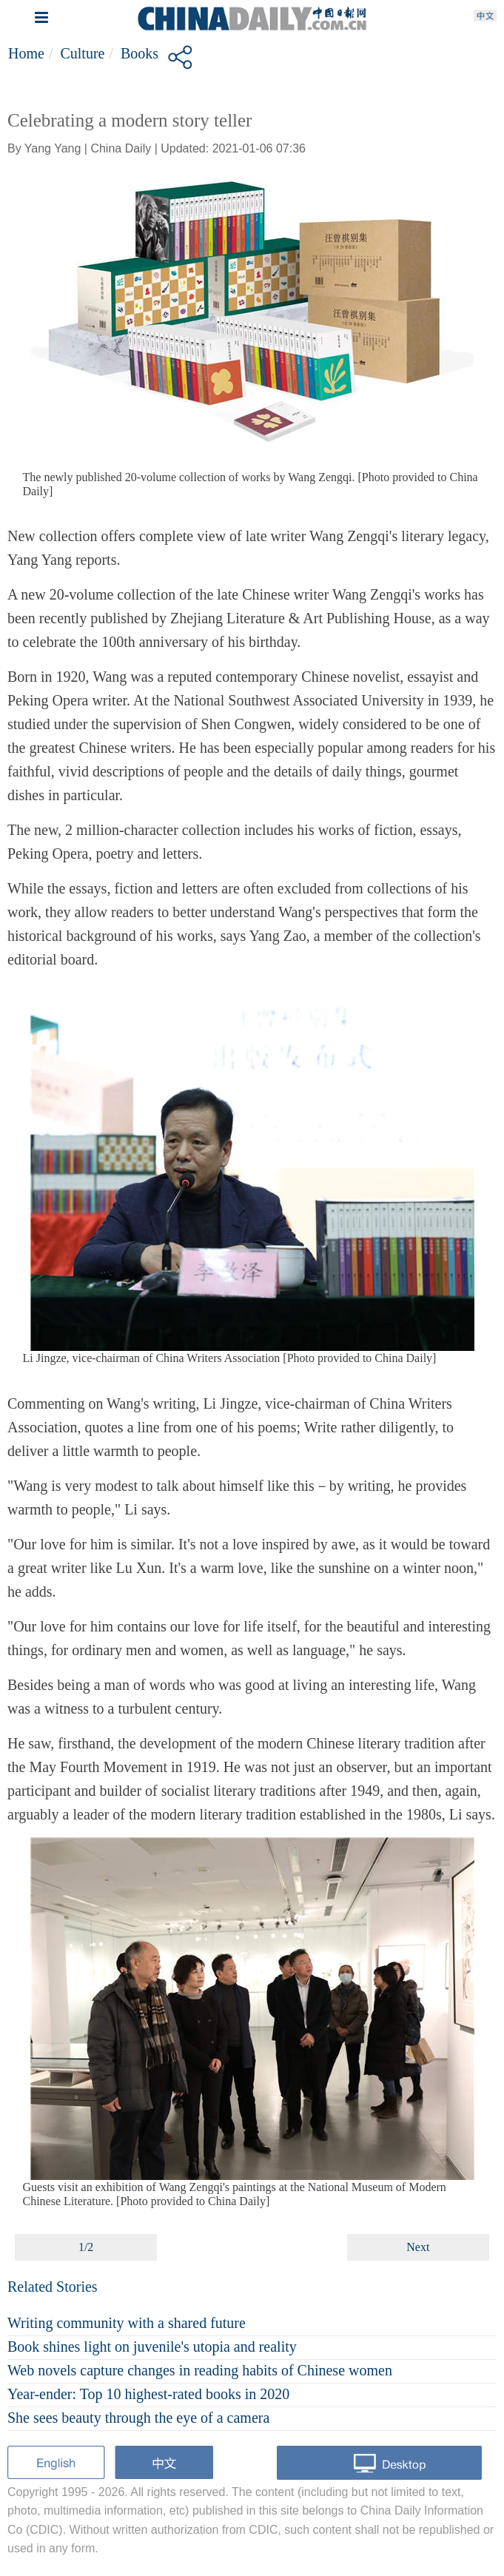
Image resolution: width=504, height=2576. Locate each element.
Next (417, 2247)
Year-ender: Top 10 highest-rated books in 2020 (148, 2394)
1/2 (85, 2247)
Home (26, 53)
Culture (82, 53)
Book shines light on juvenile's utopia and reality (152, 2346)
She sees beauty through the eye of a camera (138, 2417)
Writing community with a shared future (126, 2323)
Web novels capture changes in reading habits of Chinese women (199, 2370)
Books (139, 53)
